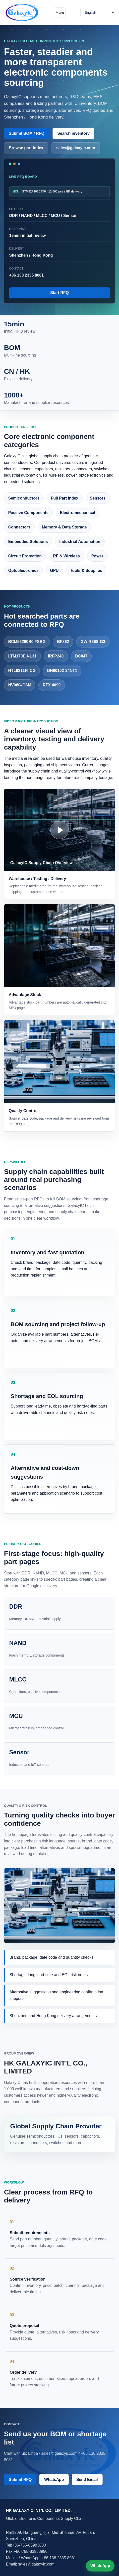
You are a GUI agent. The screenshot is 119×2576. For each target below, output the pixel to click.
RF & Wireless (66, 556)
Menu (60, 12)
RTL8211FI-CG (22, 670)
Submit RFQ (20, 2479)
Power (97, 556)
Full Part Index (64, 498)
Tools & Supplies (86, 570)
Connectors (19, 527)
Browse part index (26, 148)
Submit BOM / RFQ (26, 133)
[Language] (97, 12)
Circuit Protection (25, 556)
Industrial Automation (79, 541)
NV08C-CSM (19, 685)
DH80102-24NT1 (62, 670)
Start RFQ (59, 292)
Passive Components (28, 513)
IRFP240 (56, 656)
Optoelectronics (23, 570)
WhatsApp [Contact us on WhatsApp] (100, 2566)
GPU (54, 570)
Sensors (98, 498)
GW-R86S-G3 (92, 642)
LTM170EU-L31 (22, 656)
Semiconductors (23, 498)
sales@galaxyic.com (75, 148)
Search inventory (73, 133)
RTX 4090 (51, 685)
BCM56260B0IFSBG (27, 642)
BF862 (63, 642)
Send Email (87, 2479)
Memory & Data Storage (64, 527)
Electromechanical (77, 513)
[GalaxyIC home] (21, 12)
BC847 (81, 656)
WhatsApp (54, 2479)
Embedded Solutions (28, 541)
